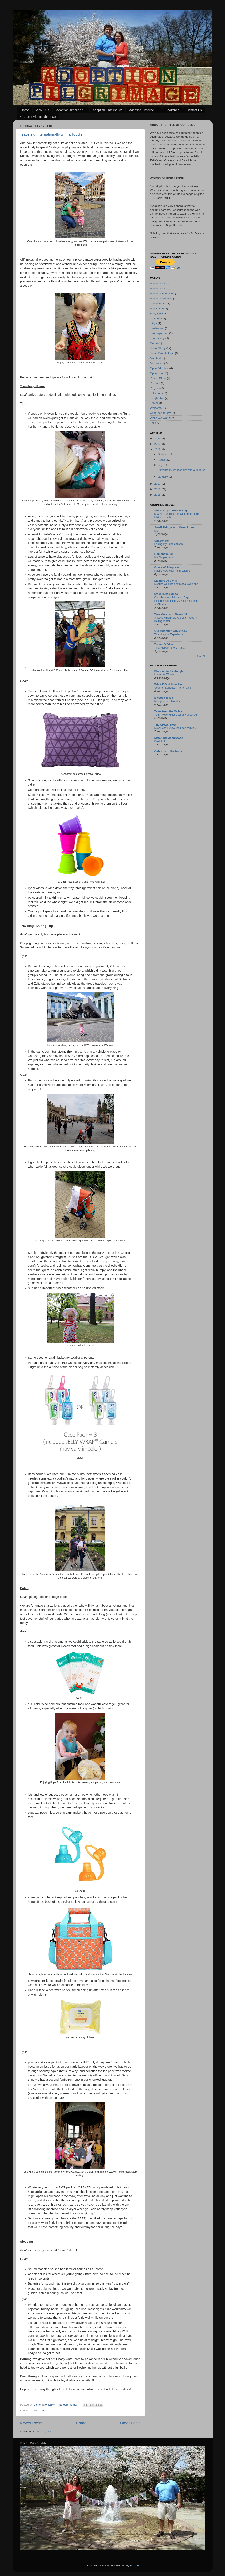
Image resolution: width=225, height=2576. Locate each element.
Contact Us (194, 110)
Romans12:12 (163, 554)
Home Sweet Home (162, 353)
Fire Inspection (159, 333)
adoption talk (158, 303)
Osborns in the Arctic (168, 751)
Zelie (42, 2410)
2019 (157, 443)
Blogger (135, 2565)
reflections (156, 393)
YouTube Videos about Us (38, 116)
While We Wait (159, 417)
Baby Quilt (156, 313)
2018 (157, 449)
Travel (34, 2410)
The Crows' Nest (165, 724)
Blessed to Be (163, 697)
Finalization (157, 328)
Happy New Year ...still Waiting (172, 570)
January (163, 476)
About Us (42, 110)
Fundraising (157, 338)
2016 (157, 489)
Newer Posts (31, 2423)
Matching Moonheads (168, 737)
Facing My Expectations (168, 544)
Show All (201, 656)
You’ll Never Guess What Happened (175, 714)
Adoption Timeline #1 (70, 110)
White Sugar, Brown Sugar (172, 510)
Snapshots (161, 540)
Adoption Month (160, 298)
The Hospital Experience (169, 634)
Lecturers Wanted (164, 674)
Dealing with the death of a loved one (176, 583)
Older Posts (130, 2423)
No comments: (68, 2404)
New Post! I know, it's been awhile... (175, 727)
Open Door (157, 373)
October (163, 454)
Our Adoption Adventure (170, 631)
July (161, 465)
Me (156, 530)
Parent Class (158, 378)
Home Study (157, 348)
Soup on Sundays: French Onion (173, 687)
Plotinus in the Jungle (169, 671)
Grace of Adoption (166, 567)
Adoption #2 (157, 283)
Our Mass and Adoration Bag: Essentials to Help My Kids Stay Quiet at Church (176, 601)
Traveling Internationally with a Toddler (52, 134)
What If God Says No (168, 684)
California (156, 318)
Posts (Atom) (45, 2431)
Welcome (156, 407)
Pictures (155, 383)
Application (157, 308)
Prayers (155, 388)
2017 (157, 483)
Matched (155, 358)
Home (25, 110)
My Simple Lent (163, 557)
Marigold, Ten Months (167, 701)
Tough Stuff (157, 398)
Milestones (157, 363)
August (162, 459)
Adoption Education (162, 293)
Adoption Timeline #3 (143, 110)
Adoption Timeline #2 (107, 110)
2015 (157, 494)
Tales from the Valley (168, 711)
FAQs (153, 323)
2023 (157, 438)
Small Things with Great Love (174, 527)
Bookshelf (172, 110)
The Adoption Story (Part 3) (170, 647)
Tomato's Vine (163, 644)
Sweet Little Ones (166, 593)
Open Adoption (159, 368)
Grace (154, 343)
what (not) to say (160, 412)
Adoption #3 (157, 288)
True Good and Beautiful (170, 614)
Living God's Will (165, 580)
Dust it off (160, 741)
